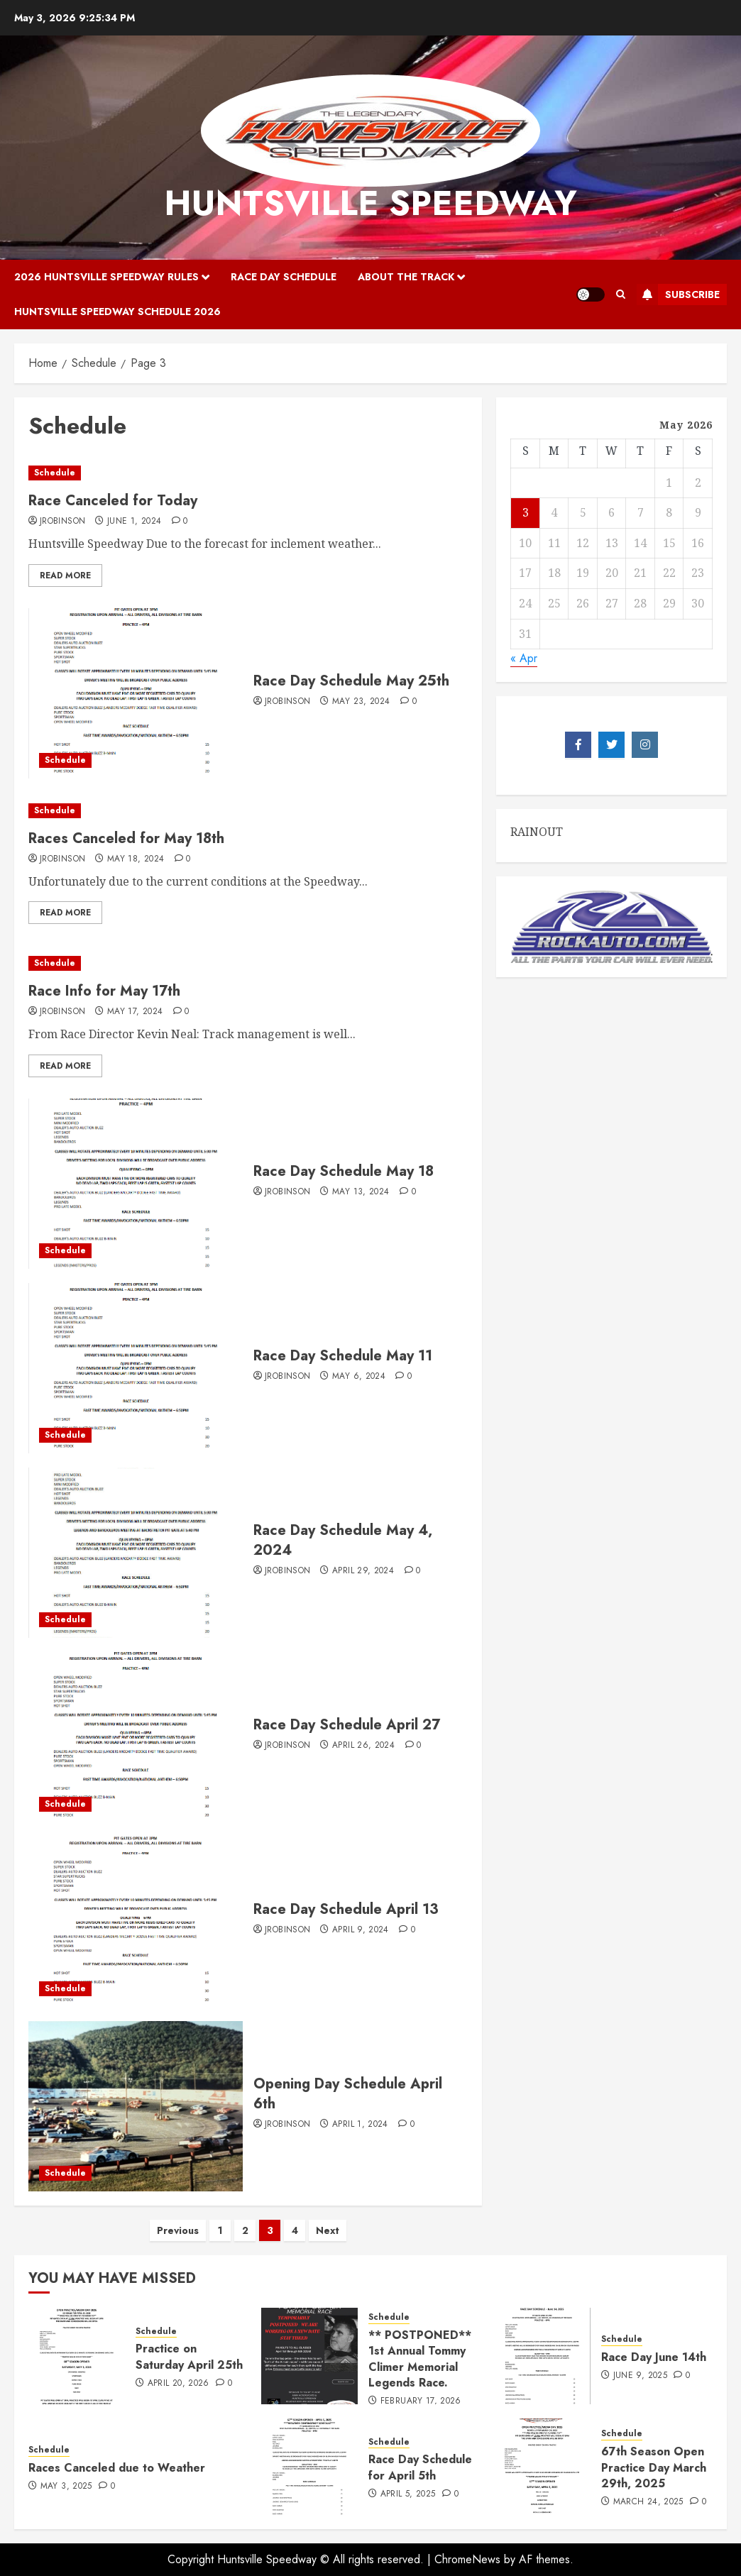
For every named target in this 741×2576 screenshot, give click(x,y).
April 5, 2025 (408, 2494)
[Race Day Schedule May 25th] (135, 693)
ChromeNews (467, 2559)
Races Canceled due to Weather (116, 2468)
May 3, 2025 (66, 2486)
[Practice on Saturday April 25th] (76, 2356)
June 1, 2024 (134, 521)
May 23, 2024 (361, 702)
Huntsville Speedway (370, 203)
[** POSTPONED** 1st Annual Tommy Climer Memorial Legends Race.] (309, 2356)
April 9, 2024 (360, 1930)
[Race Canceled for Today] (248, 473)
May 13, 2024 (360, 1192)
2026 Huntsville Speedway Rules (106, 277)
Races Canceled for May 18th (126, 838)
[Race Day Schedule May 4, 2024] (135, 1553)
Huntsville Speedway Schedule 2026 (117, 311)
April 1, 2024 (360, 2124)
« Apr (523, 658)
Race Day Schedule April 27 (346, 1724)
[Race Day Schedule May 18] (135, 1184)
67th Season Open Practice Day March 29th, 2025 (653, 2467)
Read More (65, 575)
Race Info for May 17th (104, 991)
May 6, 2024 (358, 1376)
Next (327, 2230)
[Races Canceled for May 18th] (248, 811)
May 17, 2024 (135, 1012)
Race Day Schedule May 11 (342, 1355)
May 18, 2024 (135, 859)
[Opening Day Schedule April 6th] (135, 2106)
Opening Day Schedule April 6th (347, 2094)
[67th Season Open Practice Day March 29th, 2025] (542, 2466)
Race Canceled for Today (112, 500)
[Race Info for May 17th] (248, 963)
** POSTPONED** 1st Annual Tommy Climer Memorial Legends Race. (419, 2359)
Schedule (54, 472)
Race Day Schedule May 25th (351, 681)
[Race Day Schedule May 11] (135, 1368)
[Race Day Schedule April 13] (135, 1922)
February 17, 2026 (420, 2401)
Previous (178, 2230)
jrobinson (62, 521)
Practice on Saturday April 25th (189, 2356)
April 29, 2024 (363, 1571)
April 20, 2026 (178, 2383)
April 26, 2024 (363, 1745)
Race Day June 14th (653, 2357)
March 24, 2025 (648, 2502)
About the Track (406, 277)
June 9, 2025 (640, 2376)
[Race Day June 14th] (542, 2356)
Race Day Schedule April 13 (346, 1909)
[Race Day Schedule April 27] (135, 1737)
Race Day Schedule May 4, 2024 (342, 1540)
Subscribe (678, 294)
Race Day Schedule (283, 277)
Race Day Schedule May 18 (343, 1171)
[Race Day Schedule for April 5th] (309, 2466)
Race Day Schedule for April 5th (420, 2467)
